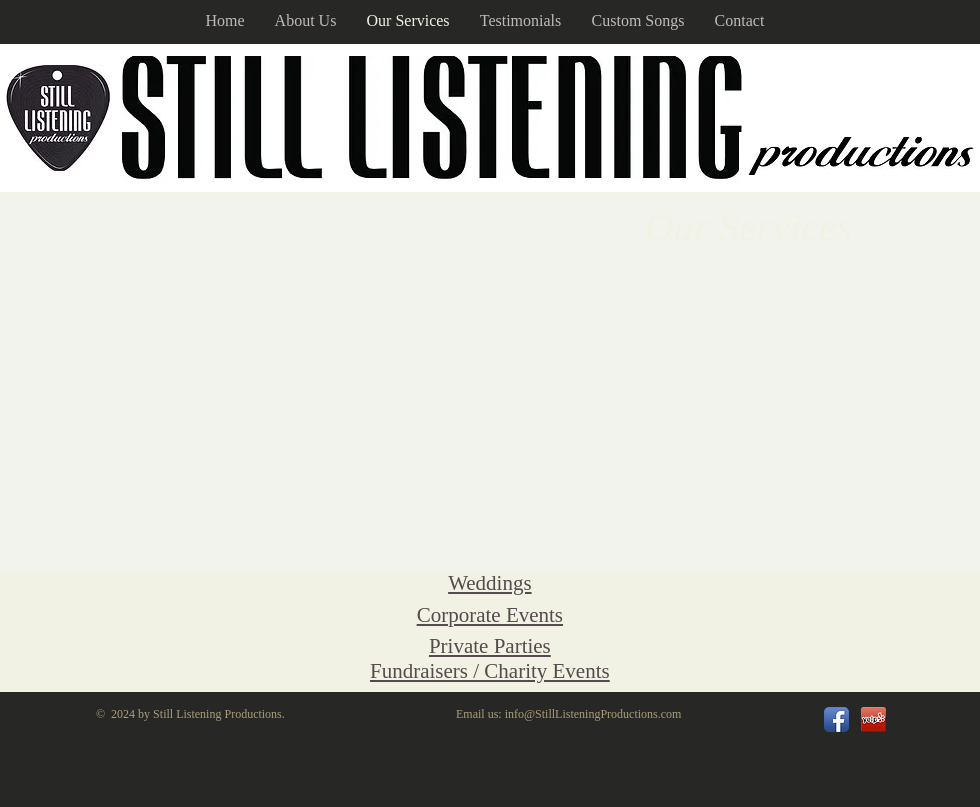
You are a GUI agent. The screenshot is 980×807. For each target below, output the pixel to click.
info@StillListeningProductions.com (593, 714)
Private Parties (490, 646)
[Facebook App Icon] (836, 719)
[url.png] (873, 719)
